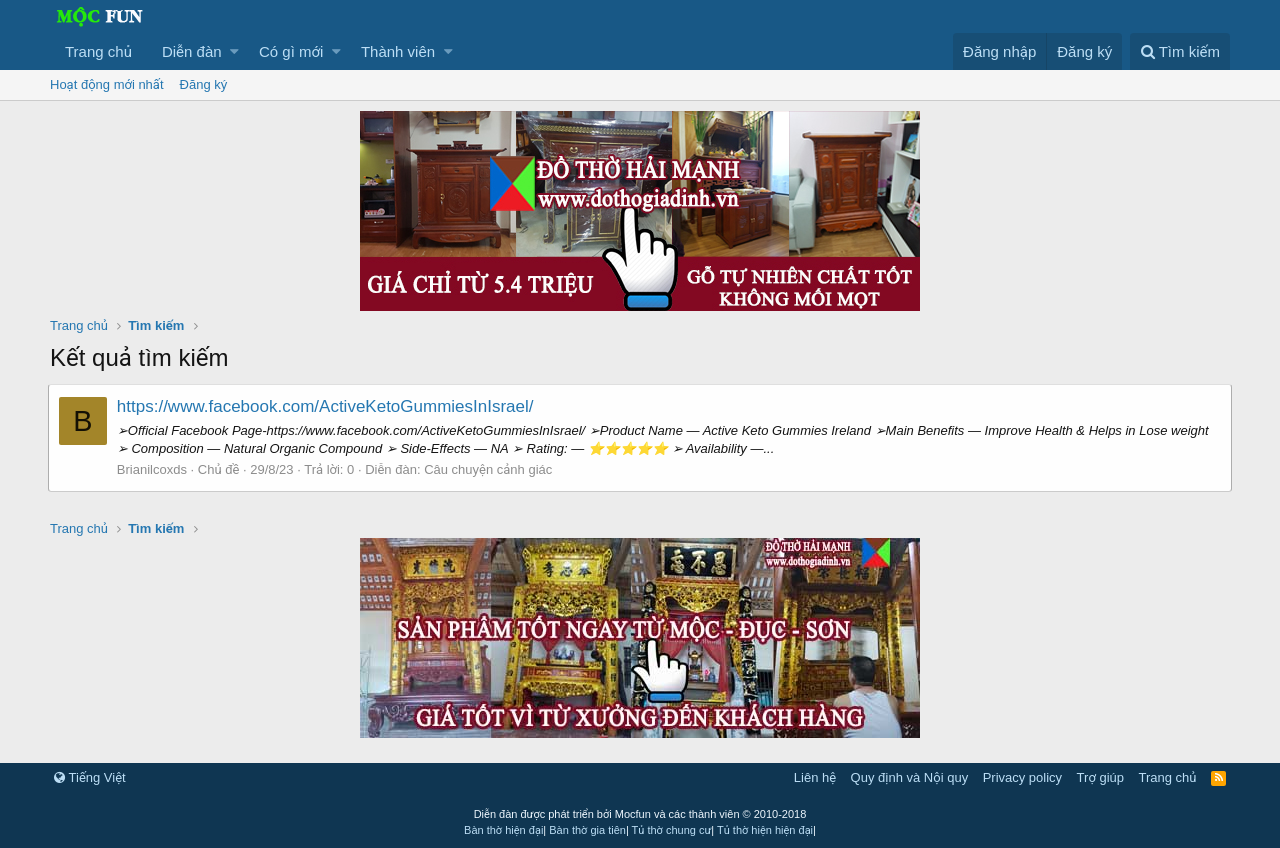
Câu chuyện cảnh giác (490, 469)
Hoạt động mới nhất (107, 84)
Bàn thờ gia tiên (587, 830)
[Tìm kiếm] (1180, 51)
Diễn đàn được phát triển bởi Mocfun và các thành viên (640, 814)
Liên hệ (815, 777)
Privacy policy (1022, 777)
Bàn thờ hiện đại (503, 830)
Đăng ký (204, 84)
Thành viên (398, 51)
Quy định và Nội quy (910, 777)
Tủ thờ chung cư (672, 830)
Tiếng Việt (90, 777)
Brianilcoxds (154, 469)
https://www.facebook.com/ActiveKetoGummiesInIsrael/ (327, 406)
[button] (234, 51)
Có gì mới (291, 51)
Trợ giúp (1100, 777)
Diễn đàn (192, 51)
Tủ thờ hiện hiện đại (765, 830)
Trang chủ (98, 51)
